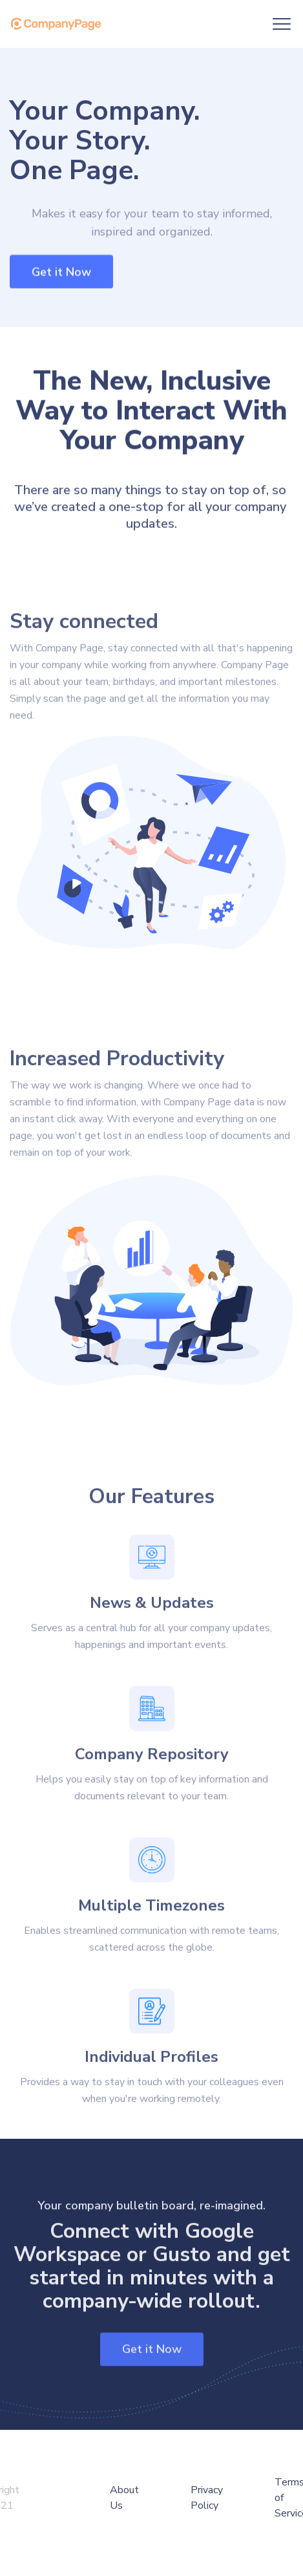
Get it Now (61, 271)
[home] (59, 23)
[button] (281, 24)
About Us (124, 2498)
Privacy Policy (207, 2498)
